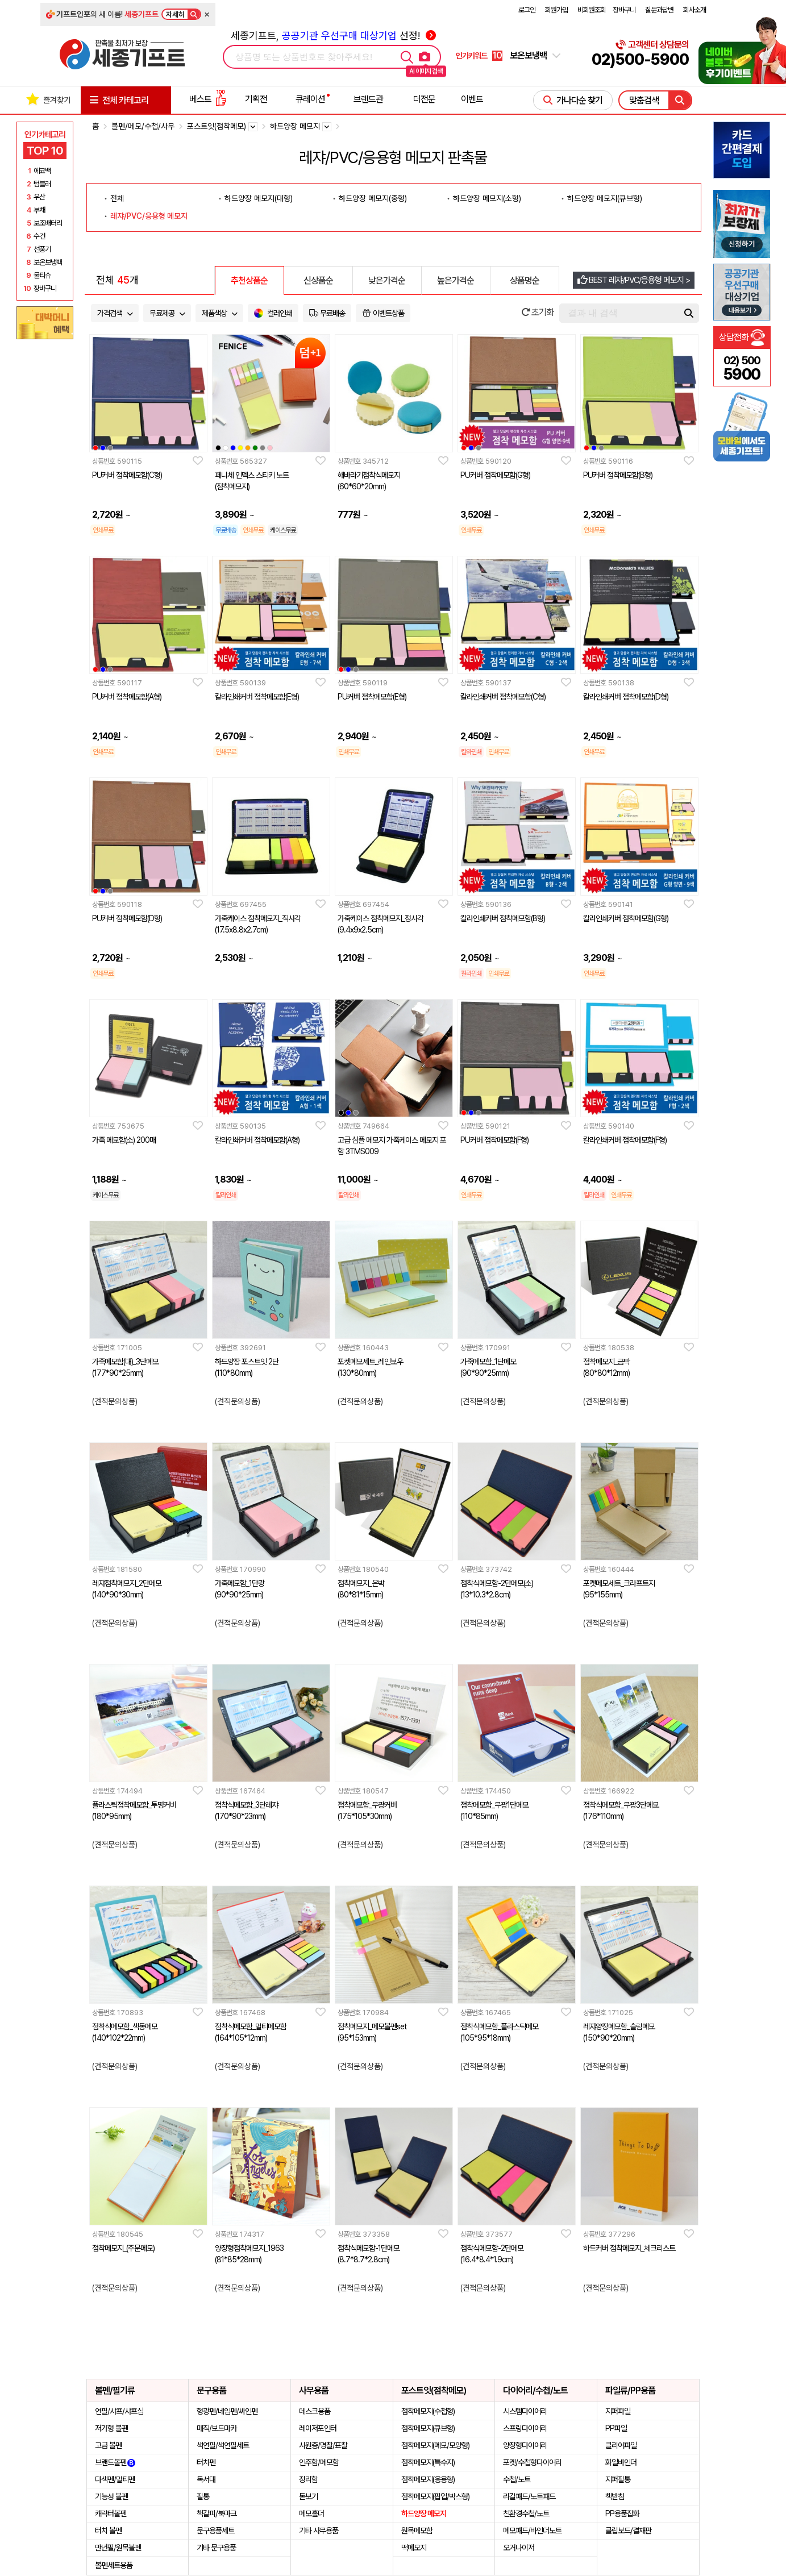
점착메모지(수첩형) (428, 2411)
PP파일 (616, 2428)
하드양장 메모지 (423, 2513)
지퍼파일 (617, 2411)
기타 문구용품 (216, 2547)
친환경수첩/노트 (526, 2513)
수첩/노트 (516, 2479)
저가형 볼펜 (111, 2428)
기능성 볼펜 (111, 2496)
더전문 (424, 99)
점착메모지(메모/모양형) (435, 2445)
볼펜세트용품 (113, 2565)
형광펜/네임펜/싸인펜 (227, 2411)
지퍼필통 (617, 2479)
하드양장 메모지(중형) (373, 198)
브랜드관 (368, 99)
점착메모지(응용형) (428, 2479)
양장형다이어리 (525, 2445)
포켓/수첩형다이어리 (532, 2462)
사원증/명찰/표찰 (323, 2445)
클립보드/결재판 (628, 2530)
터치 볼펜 (108, 2530)
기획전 (256, 99)
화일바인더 (621, 2462)
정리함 (308, 2479)
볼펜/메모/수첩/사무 (142, 126)
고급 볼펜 (108, 2445)
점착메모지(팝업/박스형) (435, 2496)
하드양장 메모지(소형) (487, 198)
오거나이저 (518, 2547)
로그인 (526, 10)
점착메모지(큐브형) (428, 2428)
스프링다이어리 (525, 2428)
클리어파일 (621, 2445)
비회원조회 (591, 10)
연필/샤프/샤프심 (119, 2411)
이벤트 (472, 99)
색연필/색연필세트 (223, 2445)
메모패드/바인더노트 (532, 2530)
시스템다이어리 (525, 2411)
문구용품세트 (215, 2530)
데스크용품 (314, 2411)
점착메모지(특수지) (428, 2462)
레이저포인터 (317, 2428)
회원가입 (556, 10)
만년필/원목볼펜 (118, 2547)
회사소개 (694, 10)
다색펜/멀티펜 (115, 2479)
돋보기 (308, 2496)
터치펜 (206, 2462)
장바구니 (624, 10)
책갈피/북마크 (216, 2513)
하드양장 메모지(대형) (258, 198)
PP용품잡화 (622, 2513)
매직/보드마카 (216, 2428)
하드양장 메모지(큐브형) (604, 198)
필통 (203, 2496)
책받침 (614, 2496)
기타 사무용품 (318, 2530)
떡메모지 (413, 2547)
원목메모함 (416, 2530)
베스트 (208, 99)
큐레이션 (310, 99)
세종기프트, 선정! (333, 35)
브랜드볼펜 (115, 2462)
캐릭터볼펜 (110, 2513)
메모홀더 (311, 2513)
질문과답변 (659, 10)
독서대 (206, 2479)
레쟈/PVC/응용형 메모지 (149, 215)
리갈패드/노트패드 (529, 2496)
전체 (117, 198)
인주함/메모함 (319, 2462)
